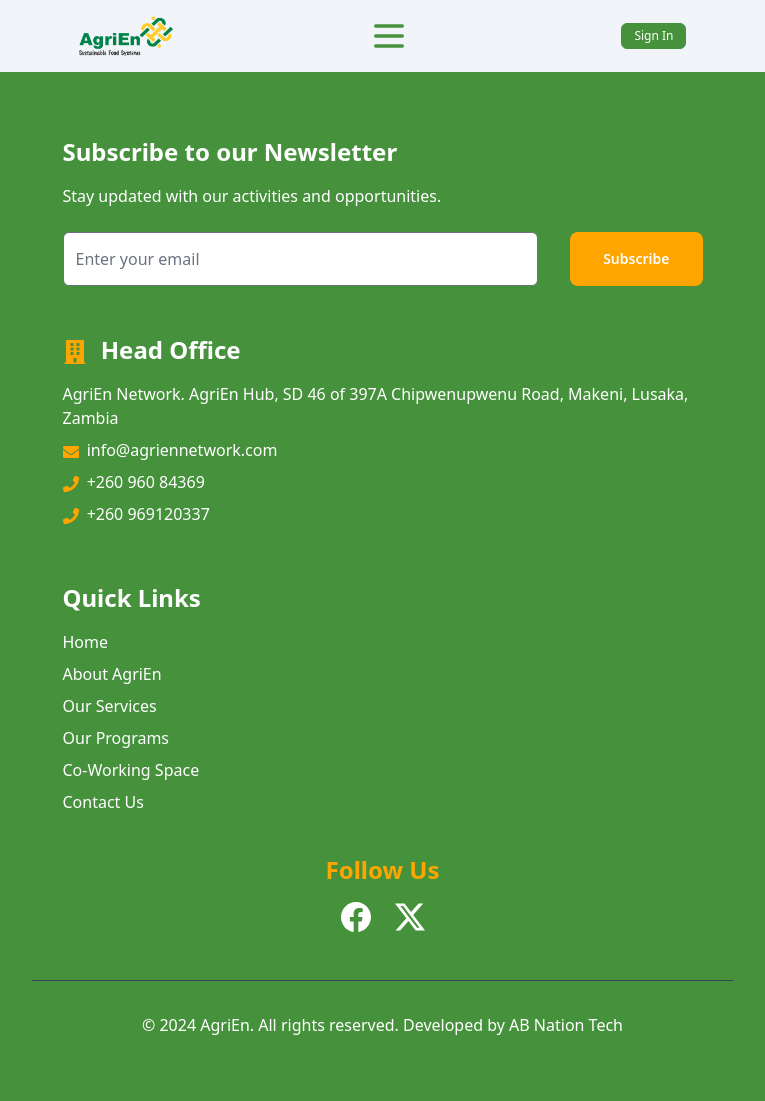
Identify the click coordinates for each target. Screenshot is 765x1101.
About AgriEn (112, 674)
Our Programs (116, 738)
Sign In (653, 35)
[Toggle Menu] (389, 36)
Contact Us (103, 802)
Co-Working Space (131, 770)
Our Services (110, 706)
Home (86, 642)
